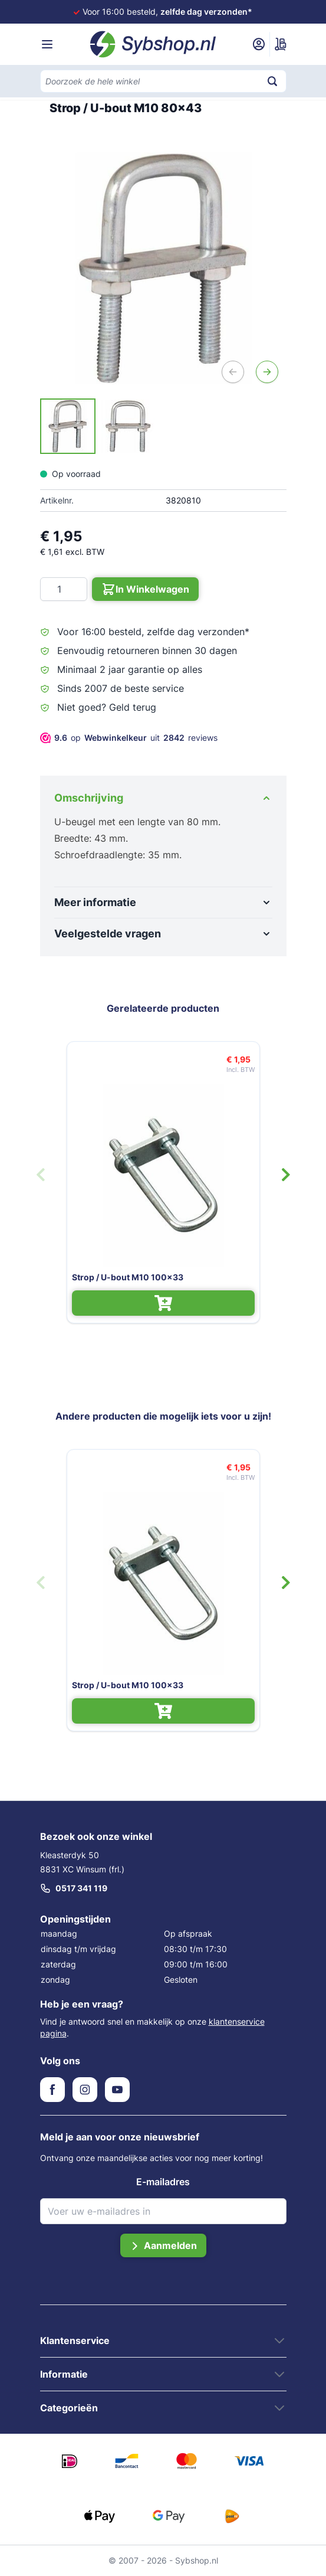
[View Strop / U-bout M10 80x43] (68, 426)
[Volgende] (267, 372)
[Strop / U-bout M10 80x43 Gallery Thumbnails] (98, 426)
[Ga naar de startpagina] (153, 44)
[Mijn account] (259, 44)
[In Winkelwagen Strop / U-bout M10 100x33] (163, 1303)
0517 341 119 (73, 1888)
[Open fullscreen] (163, 268)
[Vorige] (233, 372)
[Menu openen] (47, 44)
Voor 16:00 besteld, (167, 11)
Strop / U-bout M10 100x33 (127, 1277)
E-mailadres (163, 2182)
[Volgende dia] (286, 1174)
